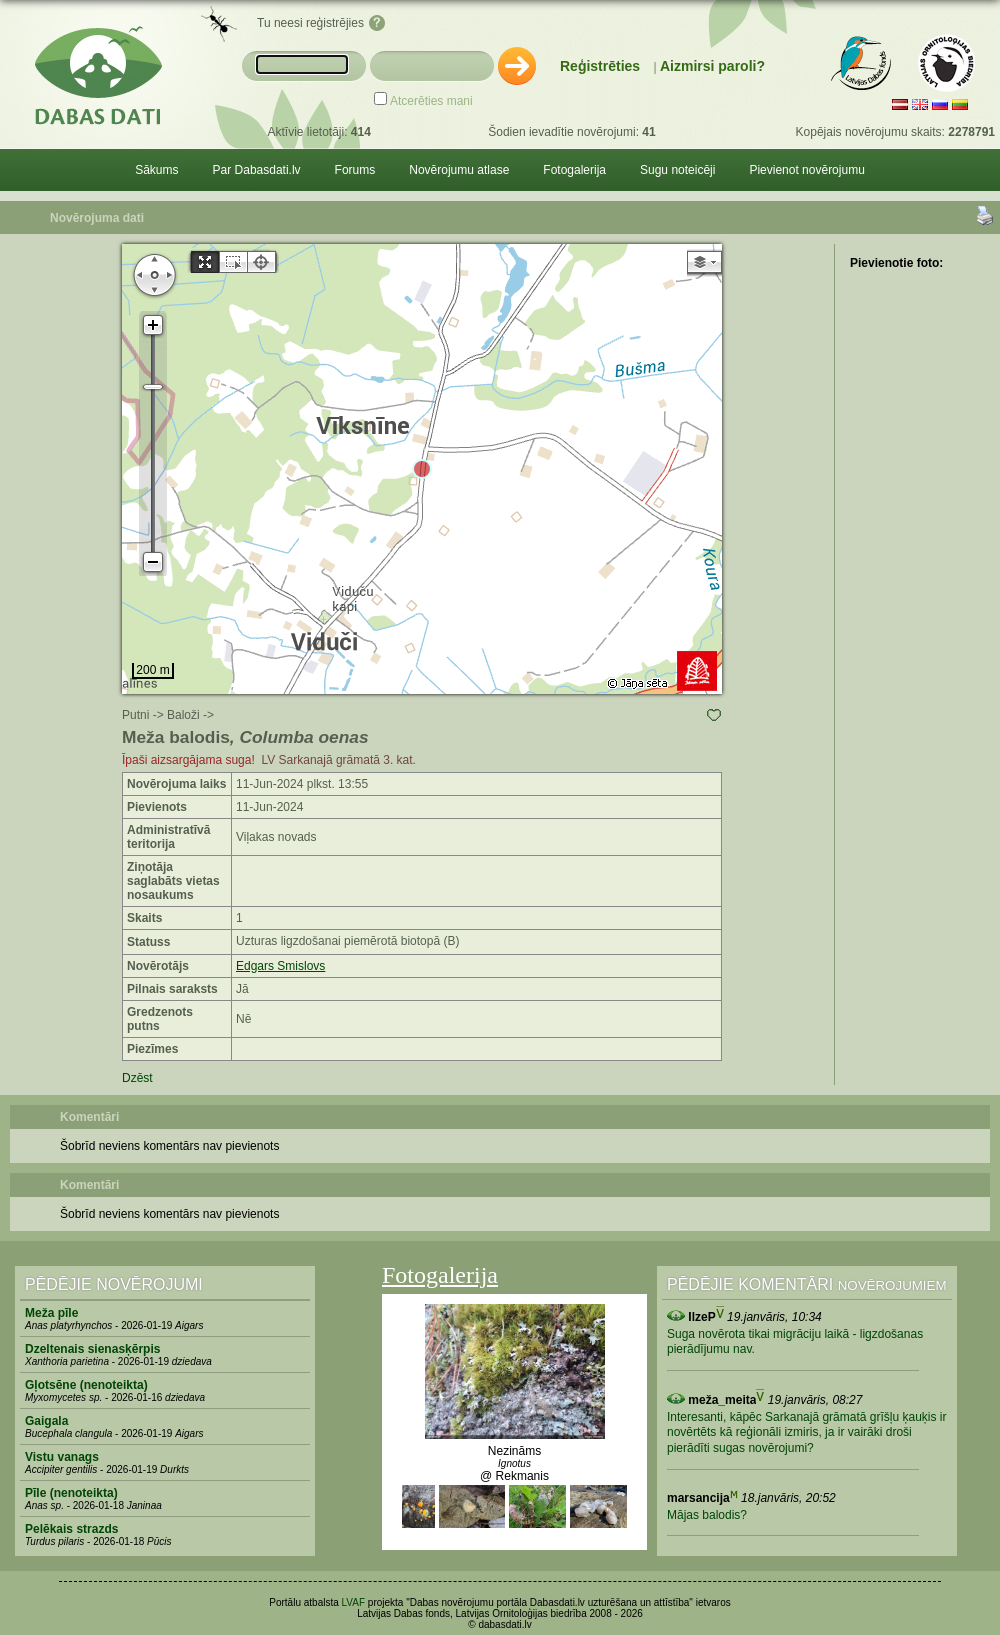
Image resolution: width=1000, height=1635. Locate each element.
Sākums (156, 170)
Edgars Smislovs (280, 966)
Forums (355, 170)
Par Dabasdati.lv (257, 170)
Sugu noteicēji (677, 170)
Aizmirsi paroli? (712, 66)
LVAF (354, 1602)
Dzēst (137, 1078)
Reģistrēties (600, 66)
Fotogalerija (574, 170)
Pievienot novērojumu (806, 170)
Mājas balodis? (707, 1515)
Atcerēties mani (431, 101)
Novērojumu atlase (459, 170)
